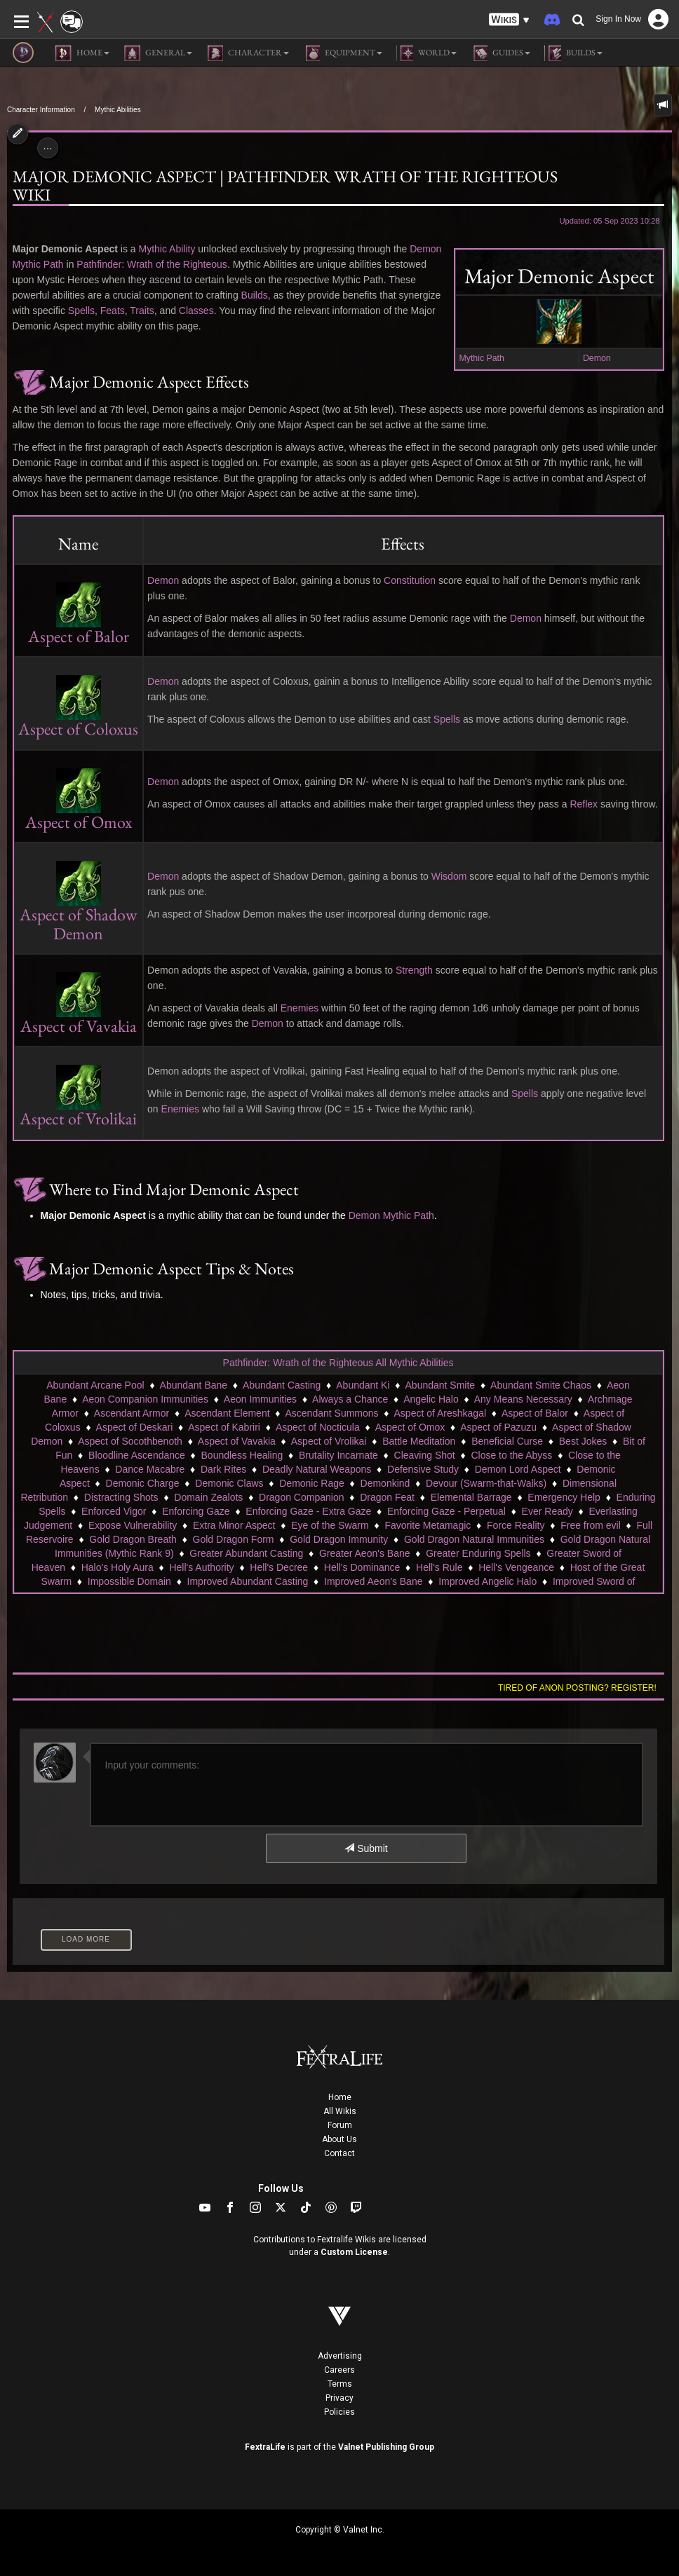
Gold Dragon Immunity (339, 1539)
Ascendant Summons (332, 1413)
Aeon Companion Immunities (145, 1399)
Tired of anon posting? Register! (577, 1688)
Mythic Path (481, 358)
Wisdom (449, 876)
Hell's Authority (201, 1567)
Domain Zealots (208, 1497)
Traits (142, 310)
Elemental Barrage (471, 1497)
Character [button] (247, 53)
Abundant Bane (194, 1385)
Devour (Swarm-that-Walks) (486, 1483)
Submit (365, 1848)
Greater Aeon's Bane (364, 1553)
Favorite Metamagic (427, 1525)
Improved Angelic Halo (487, 1581)
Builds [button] (573, 53)
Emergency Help (563, 1497)
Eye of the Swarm (330, 1525)
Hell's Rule (439, 1567)
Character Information (41, 110)
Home (339, 2097)
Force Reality (515, 1525)
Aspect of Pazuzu (498, 1427)
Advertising (340, 2356)
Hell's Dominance (362, 1567)
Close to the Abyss (511, 1455)
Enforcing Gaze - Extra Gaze (308, 1511)
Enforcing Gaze (196, 1511)
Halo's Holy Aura (117, 1567)
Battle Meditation (418, 1441)
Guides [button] (500, 53)
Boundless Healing (242, 1455)
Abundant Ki (362, 1385)
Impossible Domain (129, 1581)
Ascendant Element (226, 1413)
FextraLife (265, 2447)
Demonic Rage (311, 1483)
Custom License (354, 2252)
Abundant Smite (440, 1385)
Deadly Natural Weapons (316, 1469)
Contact (339, 2153)
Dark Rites (223, 1469)
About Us (339, 2139)
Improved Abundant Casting (248, 1581)
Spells (81, 310)
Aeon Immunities (260, 1399)
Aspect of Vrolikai (329, 1441)
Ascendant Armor (131, 1413)
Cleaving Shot (424, 1455)
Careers (339, 2370)
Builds (254, 295)
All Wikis (339, 2111)
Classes (196, 310)
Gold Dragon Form (233, 1539)
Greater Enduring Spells (478, 1553)
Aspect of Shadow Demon (78, 907)
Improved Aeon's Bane (373, 1581)
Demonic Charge (143, 1483)
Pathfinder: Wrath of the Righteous (151, 264)
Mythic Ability (166, 248)
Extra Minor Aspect (234, 1525)
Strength (414, 970)
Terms (340, 2384)
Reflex (584, 804)
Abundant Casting (282, 1385)
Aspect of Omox (410, 1427)
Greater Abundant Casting (246, 1553)
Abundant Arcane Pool (95, 1385)
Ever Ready (547, 1511)
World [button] (426, 53)
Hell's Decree (279, 1567)
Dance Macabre (149, 1469)
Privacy (339, 2398)
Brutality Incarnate (338, 1455)
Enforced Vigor (113, 1511)
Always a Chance (350, 1399)
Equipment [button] (342, 53)
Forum (340, 2125)
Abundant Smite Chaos (540, 1385)
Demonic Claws (229, 1483)
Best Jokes (583, 1441)
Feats (112, 310)
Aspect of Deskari (134, 1427)
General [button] (157, 53)
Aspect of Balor (535, 1413)
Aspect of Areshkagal (440, 1413)
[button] (509, 20)
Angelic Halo (431, 1399)
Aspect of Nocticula (318, 1427)
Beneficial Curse (507, 1441)
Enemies (299, 1008)
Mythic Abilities (118, 110)
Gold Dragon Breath (133, 1539)
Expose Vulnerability (132, 1525)
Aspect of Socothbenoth (130, 1441)
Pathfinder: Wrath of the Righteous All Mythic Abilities (338, 1362)
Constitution (410, 580)
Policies (339, 2412)
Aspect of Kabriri (224, 1427)
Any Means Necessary (523, 1399)
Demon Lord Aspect (518, 1469)
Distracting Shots (121, 1497)
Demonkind (385, 1483)
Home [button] (82, 53)
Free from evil (590, 1525)
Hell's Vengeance (516, 1567)
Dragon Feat (387, 1497)
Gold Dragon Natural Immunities (474, 1539)
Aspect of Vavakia (237, 1441)
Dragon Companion (301, 1497)
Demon (597, 358)
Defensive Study (423, 1469)
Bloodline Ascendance (136, 1455)
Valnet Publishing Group (386, 2447)
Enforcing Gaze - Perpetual (446, 1511)
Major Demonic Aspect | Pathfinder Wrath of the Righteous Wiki (285, 186)
